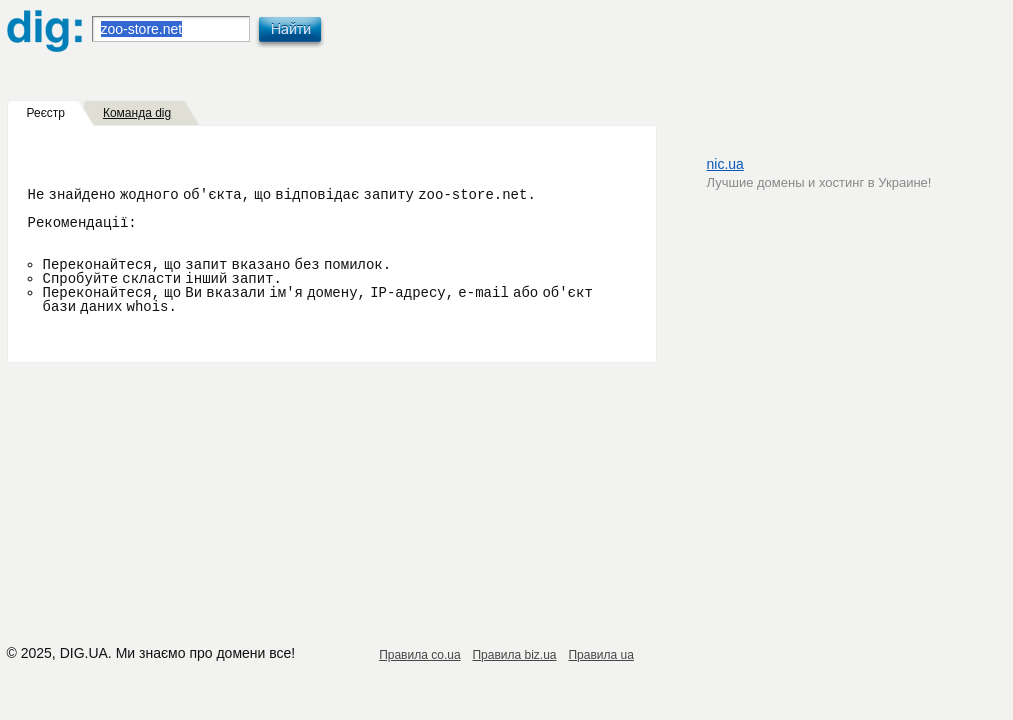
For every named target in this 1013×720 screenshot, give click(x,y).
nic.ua (725, 164)
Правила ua (600, 655)
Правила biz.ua (514, 655)
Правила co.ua (419, 655)
